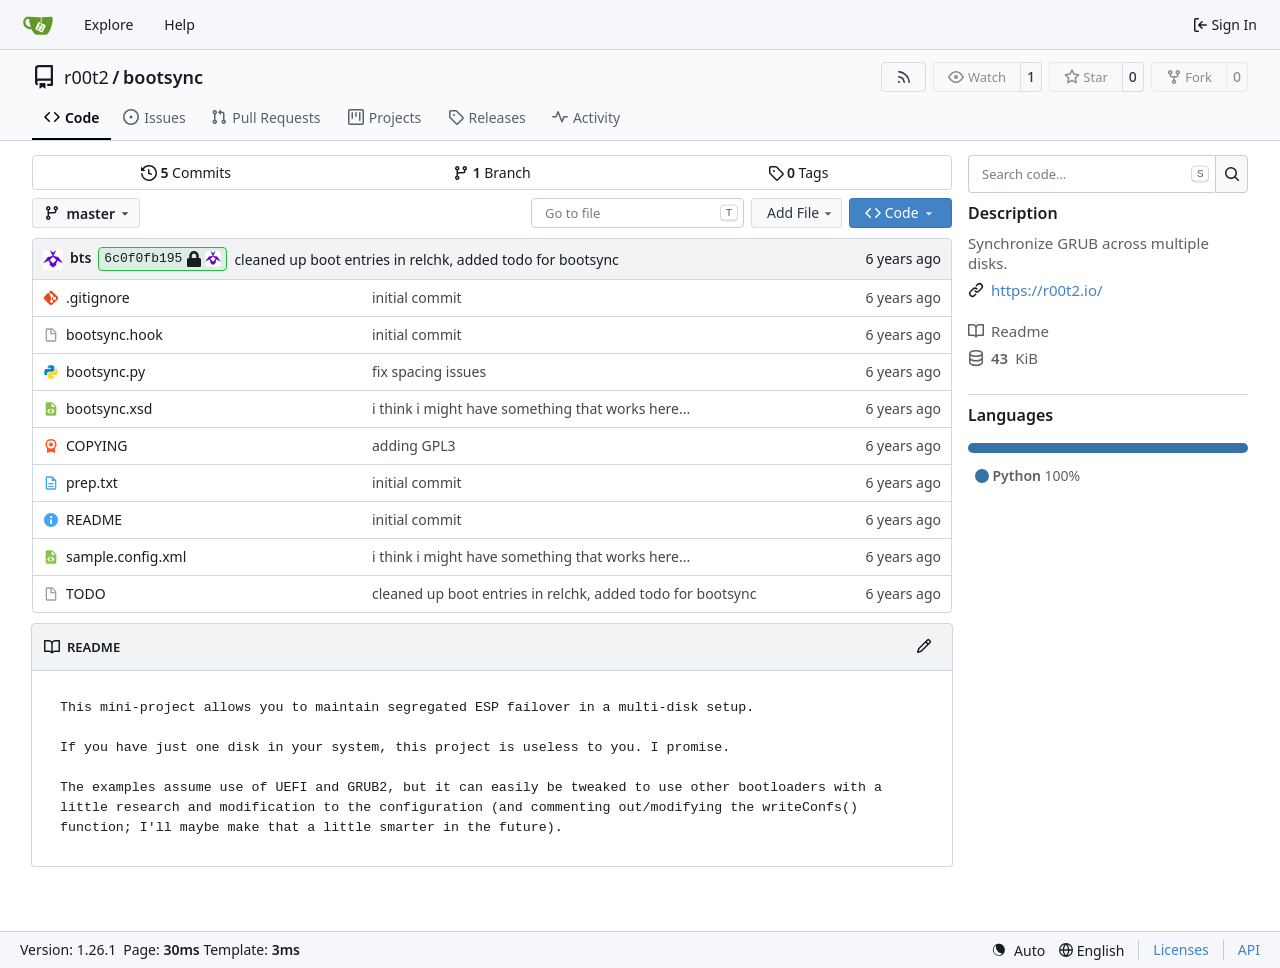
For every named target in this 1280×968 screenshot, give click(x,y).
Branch (492, 172)
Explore (108, 24)
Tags (798, 172)
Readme (1008, 331)
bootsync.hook (114, 334)
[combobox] (637, 213)
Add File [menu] (801, 212)
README (94, 519)
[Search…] (1231, 174)
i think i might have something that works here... (531, 408)
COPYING (96, 445)
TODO (86, 593)
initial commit (417, 297)
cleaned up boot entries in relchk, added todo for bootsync (426, 259)
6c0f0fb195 (162, 259)
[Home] (38, 25)
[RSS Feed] (904, 77)
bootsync (163, 77)
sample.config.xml (126, 556)
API (1249, 949)
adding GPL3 (414, 445)
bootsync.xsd (109, 408)
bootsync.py (105, 371)
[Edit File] (924, 647)
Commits (186, 172)
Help (179, 24)
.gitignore (98, 297)
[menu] (1018, 950)
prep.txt (92, 482)
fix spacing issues (429, 371)
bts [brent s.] (80, 257)
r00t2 (86, 77)
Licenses (1181, 949)
